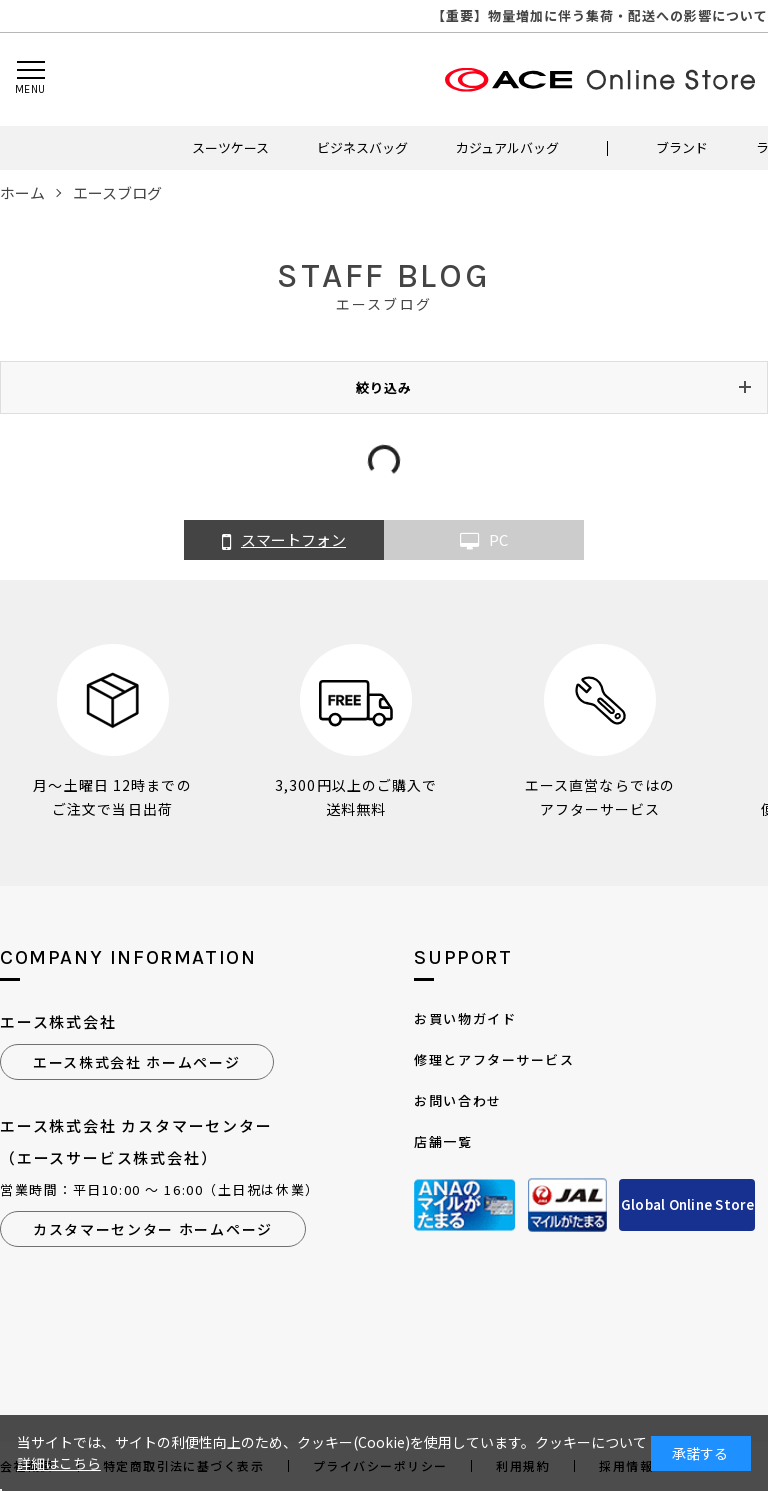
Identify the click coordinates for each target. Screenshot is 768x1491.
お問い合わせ (457, 1100)
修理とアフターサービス (494, 1059)
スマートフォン (284, 541)
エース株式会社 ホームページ (137, 1062)
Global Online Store (687, 1204)
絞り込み (383, 387)
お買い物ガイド (465, 1018)
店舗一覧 (443, 1141)
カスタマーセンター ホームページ (153, 1229)
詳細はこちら (59, 1463)
